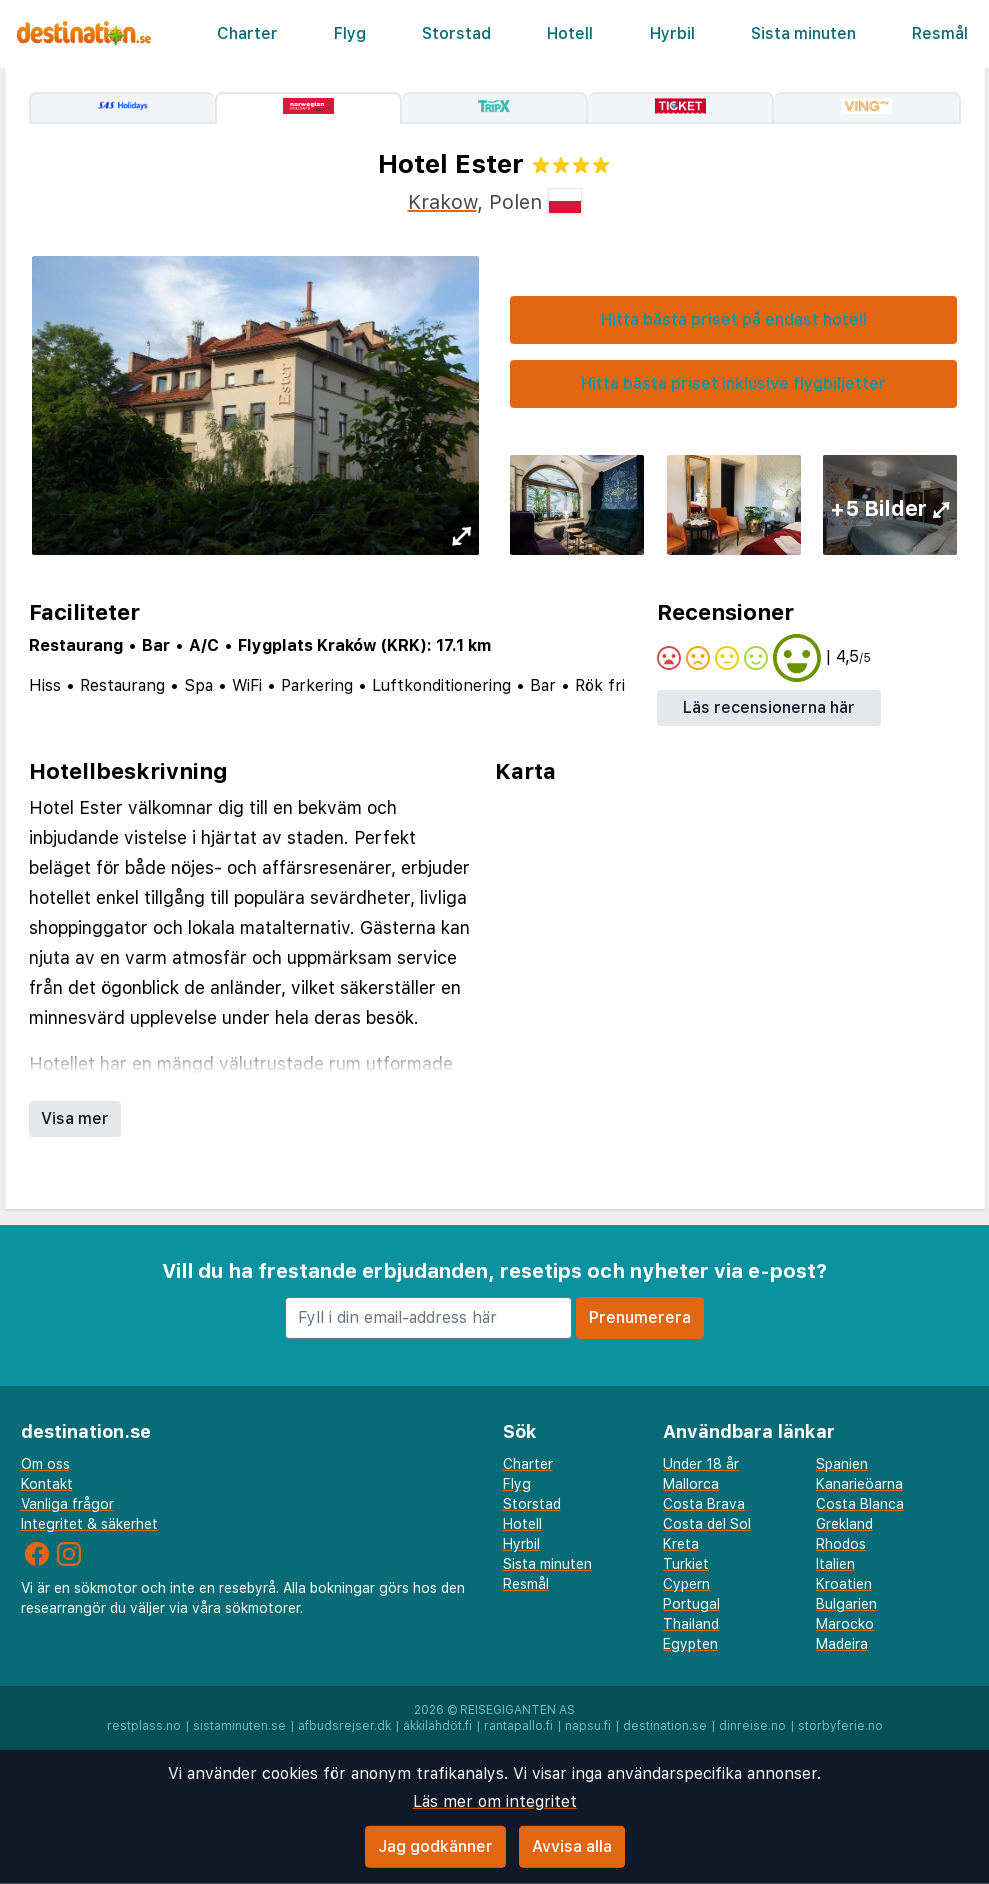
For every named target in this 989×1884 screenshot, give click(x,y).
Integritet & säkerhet (89, 1524)
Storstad (456, 33)
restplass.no (144, 1726)
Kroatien (844, 1584)
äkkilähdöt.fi (437, 1726)
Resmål (940, 33)
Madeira (842, 1644)
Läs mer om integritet (495, 1801)
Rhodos (841, 1544)
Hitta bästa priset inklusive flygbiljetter (733, 383)
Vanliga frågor (67, 1504)
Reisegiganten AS (517, 1710)
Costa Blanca (860, 1504)
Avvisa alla (572, 1846)
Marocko (845, 1624)
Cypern (686, 1584)
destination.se (665, 1726)
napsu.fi (588, 1726)
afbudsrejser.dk (344, 1726)
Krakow (442, 202)
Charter (247, 33)
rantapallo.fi (518, 1726)
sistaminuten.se (239, 1726)
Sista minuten (803, 33)
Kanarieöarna (859, 1484)
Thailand (691, 1624)
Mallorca (691, 1484)
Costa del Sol (707, 1524)
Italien (835, 1564)
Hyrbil (672, 33)
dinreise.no (752, 1726)
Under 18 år (701, 1464)
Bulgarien (846, 1604)
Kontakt (47, 1484)
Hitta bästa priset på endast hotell (734, 319)
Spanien (842, 1464)
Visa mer (75, 1118)
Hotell (570, 33)
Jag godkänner (435, 1846)
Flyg (350, 33)
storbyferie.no (840, 1726)
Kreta (681, 1544)
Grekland (844, 1524)
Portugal (691, 1604)
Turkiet (686, 1564)
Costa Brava (704, 1504)
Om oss (45, 1464)
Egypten (690, 1644)
